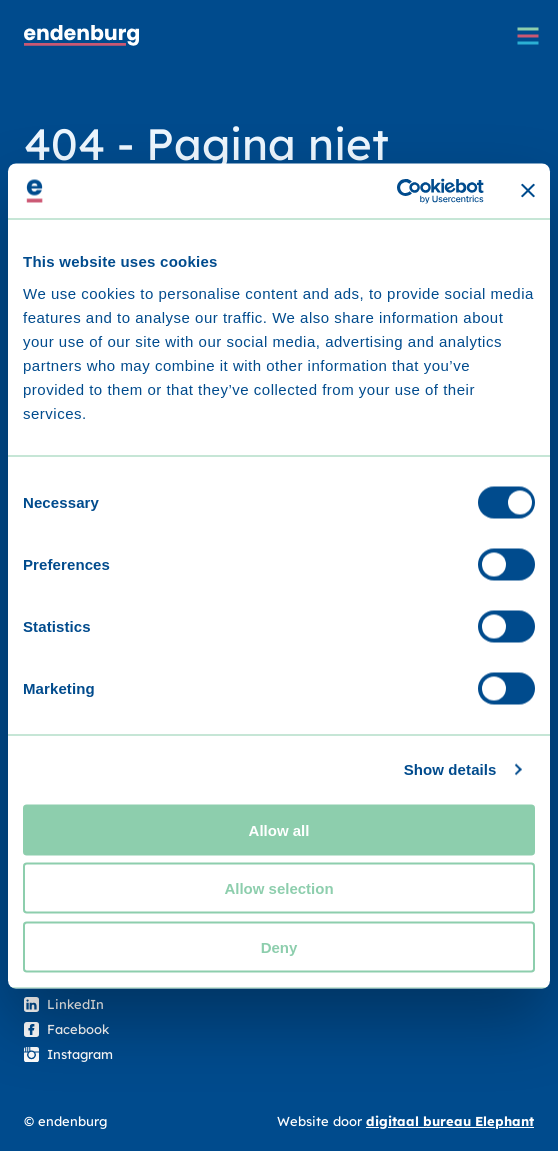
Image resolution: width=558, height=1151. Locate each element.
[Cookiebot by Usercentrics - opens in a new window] (396, 191)
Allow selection (278, 888)
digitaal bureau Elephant (450, 1121)
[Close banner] (528, 191)
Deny (279, 946)
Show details (450, 769)
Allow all (279, 829)
